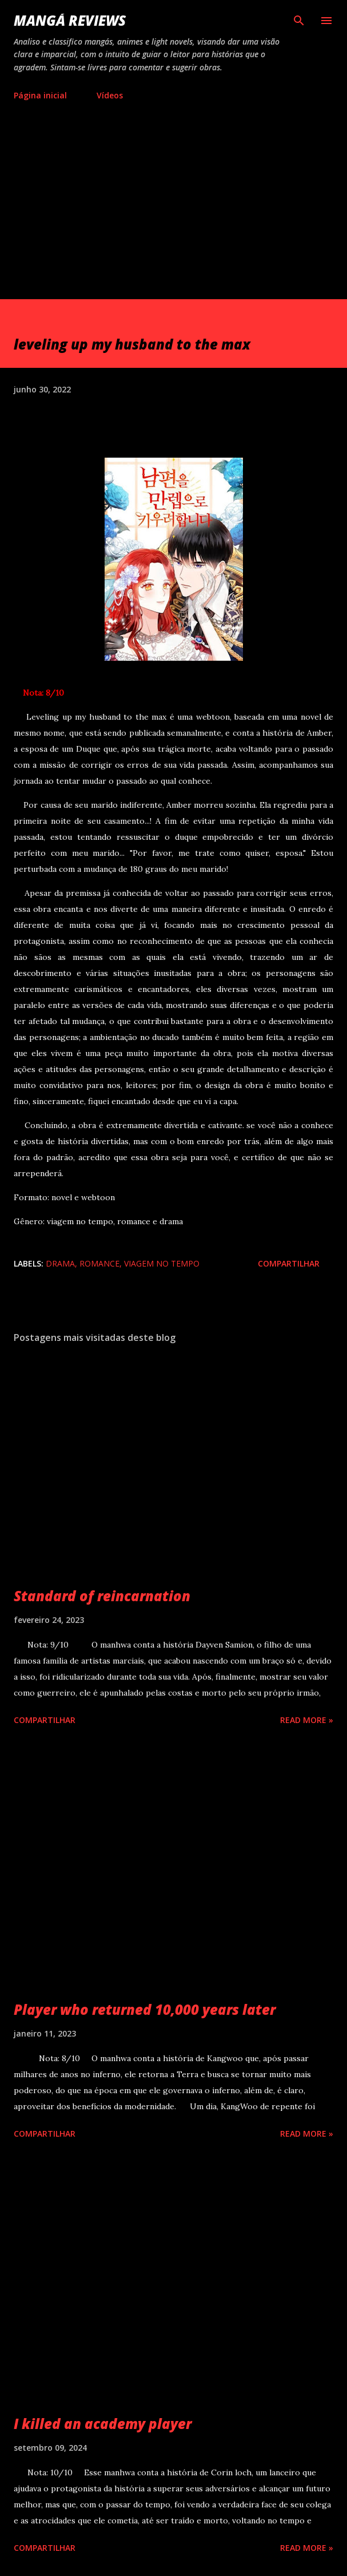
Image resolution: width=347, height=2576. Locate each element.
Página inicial (40, 95)
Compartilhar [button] (289, 1263)
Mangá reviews (70, 20)
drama (60, 1263)
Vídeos (110, 95)
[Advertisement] (173, 213)
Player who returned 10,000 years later (145, 2009)
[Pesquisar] (299, 20)
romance (99, 1263)
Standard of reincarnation (102, 1595)
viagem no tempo (162, 1263)
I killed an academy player (103, 2423)
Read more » (306, 1719)
